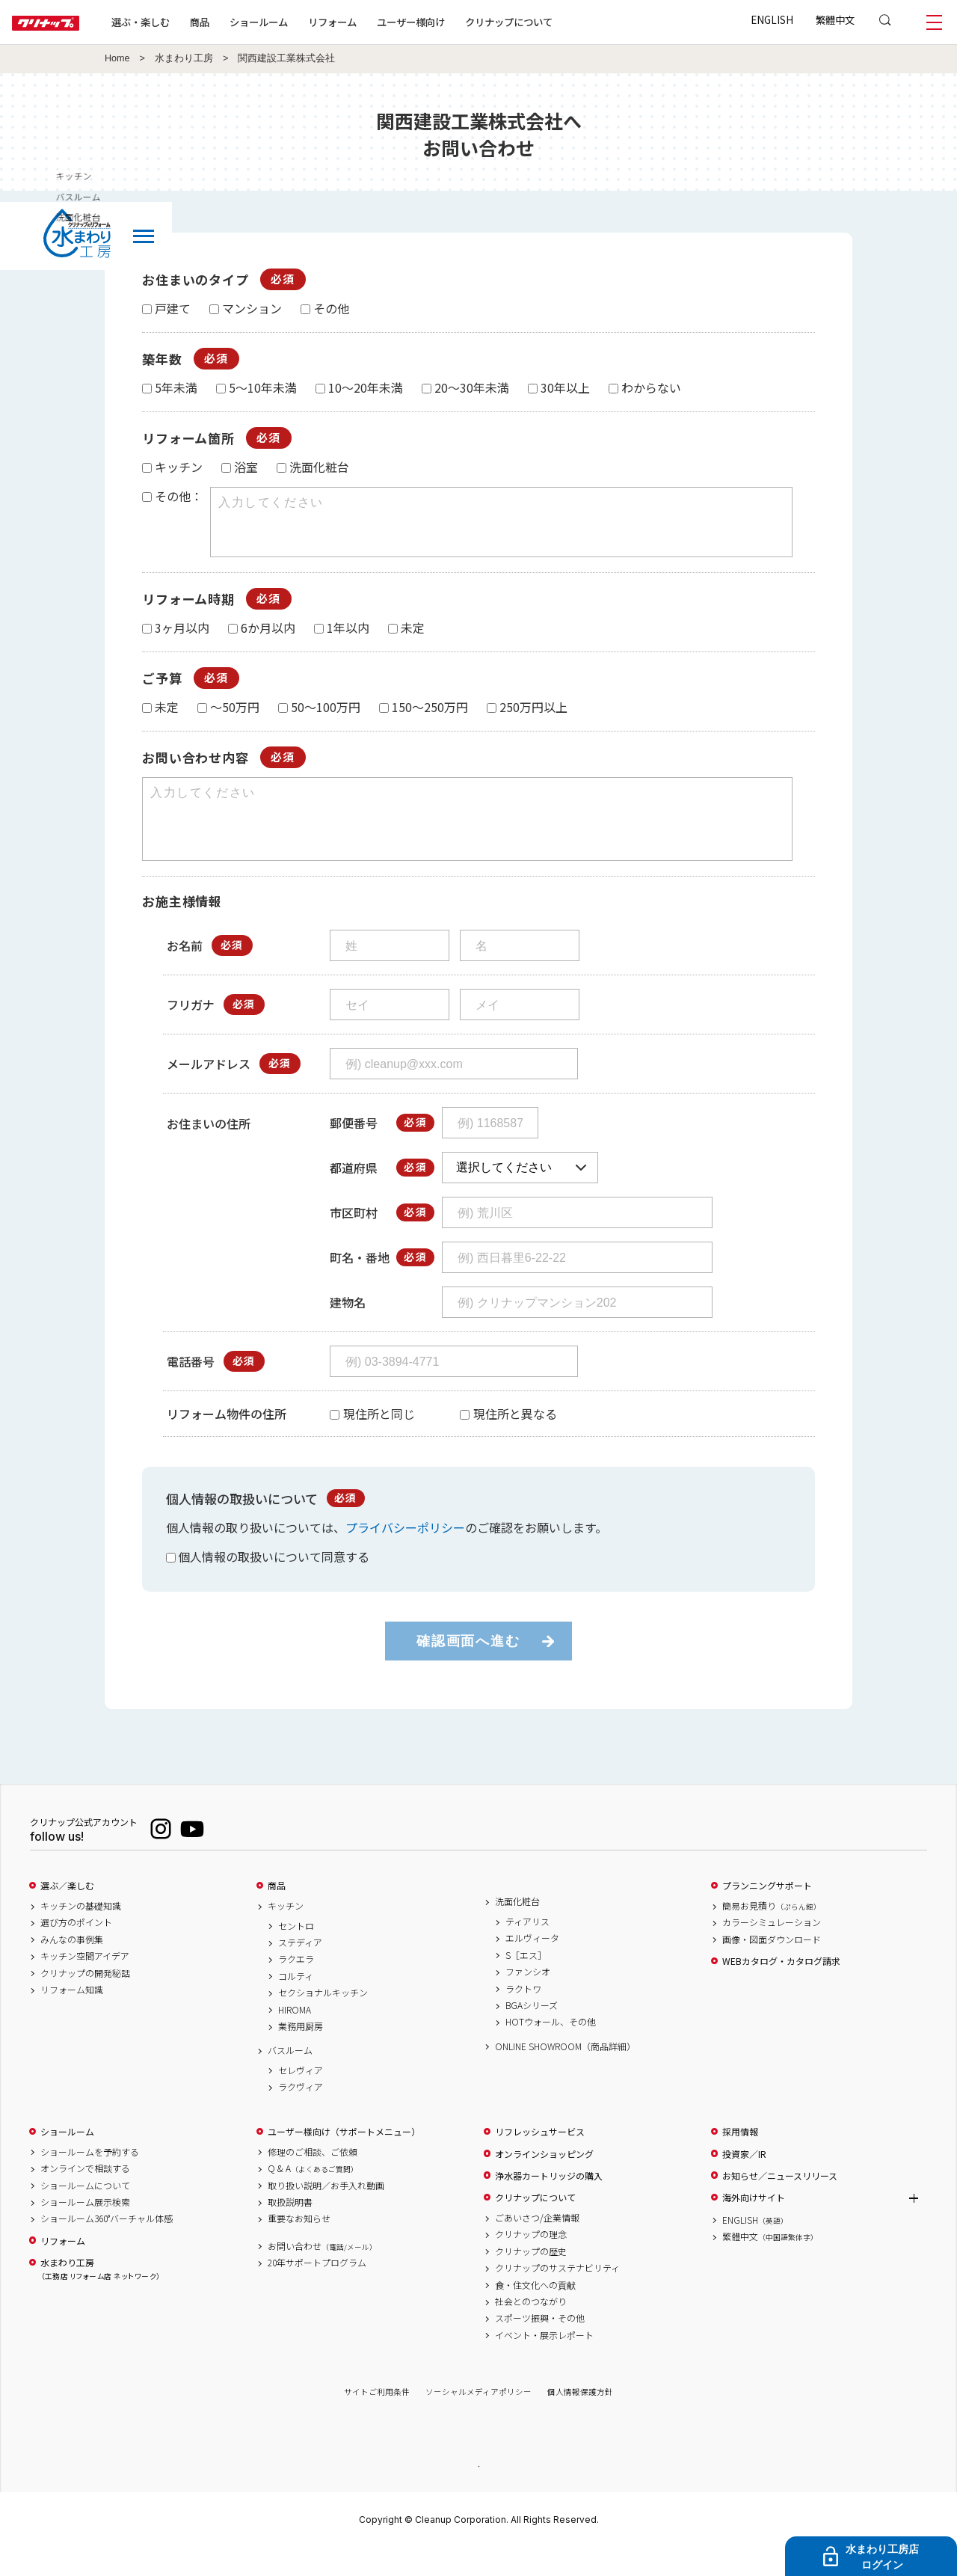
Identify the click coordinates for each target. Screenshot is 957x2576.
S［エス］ (526, 1982)
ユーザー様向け (459, 21)
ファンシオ (527, 1999)
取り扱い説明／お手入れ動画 (326, 2212)
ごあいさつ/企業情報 (537, 2245)
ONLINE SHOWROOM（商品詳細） (565, 2073)
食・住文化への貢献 (535, 2312)
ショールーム (306, 21)
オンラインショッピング (544, 2181)
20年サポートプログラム (317, 2290)
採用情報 (740, 2159)
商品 (277, 1913)
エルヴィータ (532, 1965)
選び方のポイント (76, 1949)
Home (117, 58)
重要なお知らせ (299, 2245)
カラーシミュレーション (771, 1949)
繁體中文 (835, 19)
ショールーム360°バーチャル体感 (106, 2245)
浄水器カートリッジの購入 (549, 2203)
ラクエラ (296, 1986)
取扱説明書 (290, 2229)
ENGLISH (772, 19)
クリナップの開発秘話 (85, 2000)
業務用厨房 (300, 2053)
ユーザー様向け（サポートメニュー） (344, 2159)
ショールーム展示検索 (85, 2229)
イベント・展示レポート (544, 2362)
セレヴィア (300, 2097)
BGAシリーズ (531, 2032)
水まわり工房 (184, 58)
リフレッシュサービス (540, 2159)
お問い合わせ (322, 2273)
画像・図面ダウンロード (771, 1966)
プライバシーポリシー (405, 1554)
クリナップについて (556, 21)
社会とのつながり (531, 2328)
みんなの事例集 (71, 1966)
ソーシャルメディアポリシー (478, 2418)
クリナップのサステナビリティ (557, 2295)
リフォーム (380, 21)
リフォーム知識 (71, 2017)
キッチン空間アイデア (84, 1983)
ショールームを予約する (89, 2179)
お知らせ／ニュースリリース (779, 2203)
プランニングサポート (767, 1913)
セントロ (296, 1953)
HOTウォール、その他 (550, 2049)
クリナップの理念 (531, 2261)
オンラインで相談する (85, 2195)
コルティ (295, 2003)
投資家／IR (744, 2181)
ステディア (300, 1969)
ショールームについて (85, 2212)
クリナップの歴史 (531, 2278)
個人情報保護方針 (580, 2418)
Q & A (313, 2195)
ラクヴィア (300, 2114)
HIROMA (294, 2037)
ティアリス (527, 1948)
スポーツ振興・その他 (540, 2345)
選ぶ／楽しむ (67, 1913)
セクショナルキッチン (323, 2019)
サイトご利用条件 (377, 2418)
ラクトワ (523, 2016)
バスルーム (290, 2077)
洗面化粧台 (517, 1928)
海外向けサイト (753, 2224)
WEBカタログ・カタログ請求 (781, 1988)
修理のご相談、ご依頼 (312, 2179)
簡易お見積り (771, 1933)
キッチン (286, 1933)
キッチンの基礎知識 (80, 1933)
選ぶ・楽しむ (188, 21)
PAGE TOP (478, 2492)
